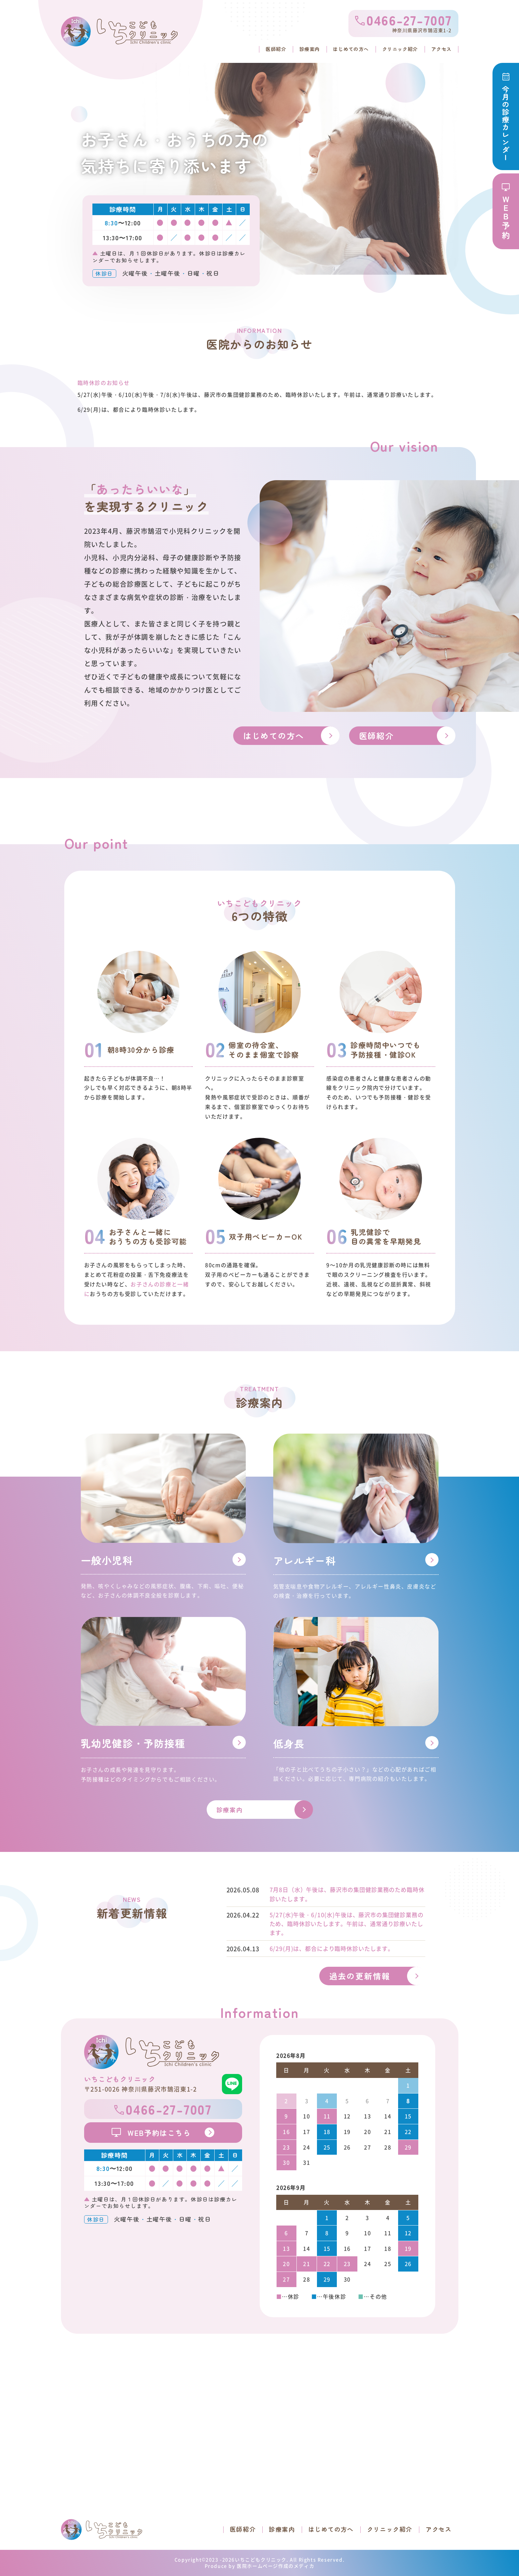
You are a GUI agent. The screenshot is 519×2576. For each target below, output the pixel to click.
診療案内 (295, 48)
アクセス (439, 48)
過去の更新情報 (359, 1976)
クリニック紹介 (394, 48)
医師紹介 (258, 48)
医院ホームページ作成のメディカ (275, 2565)
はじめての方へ (340, 48)
